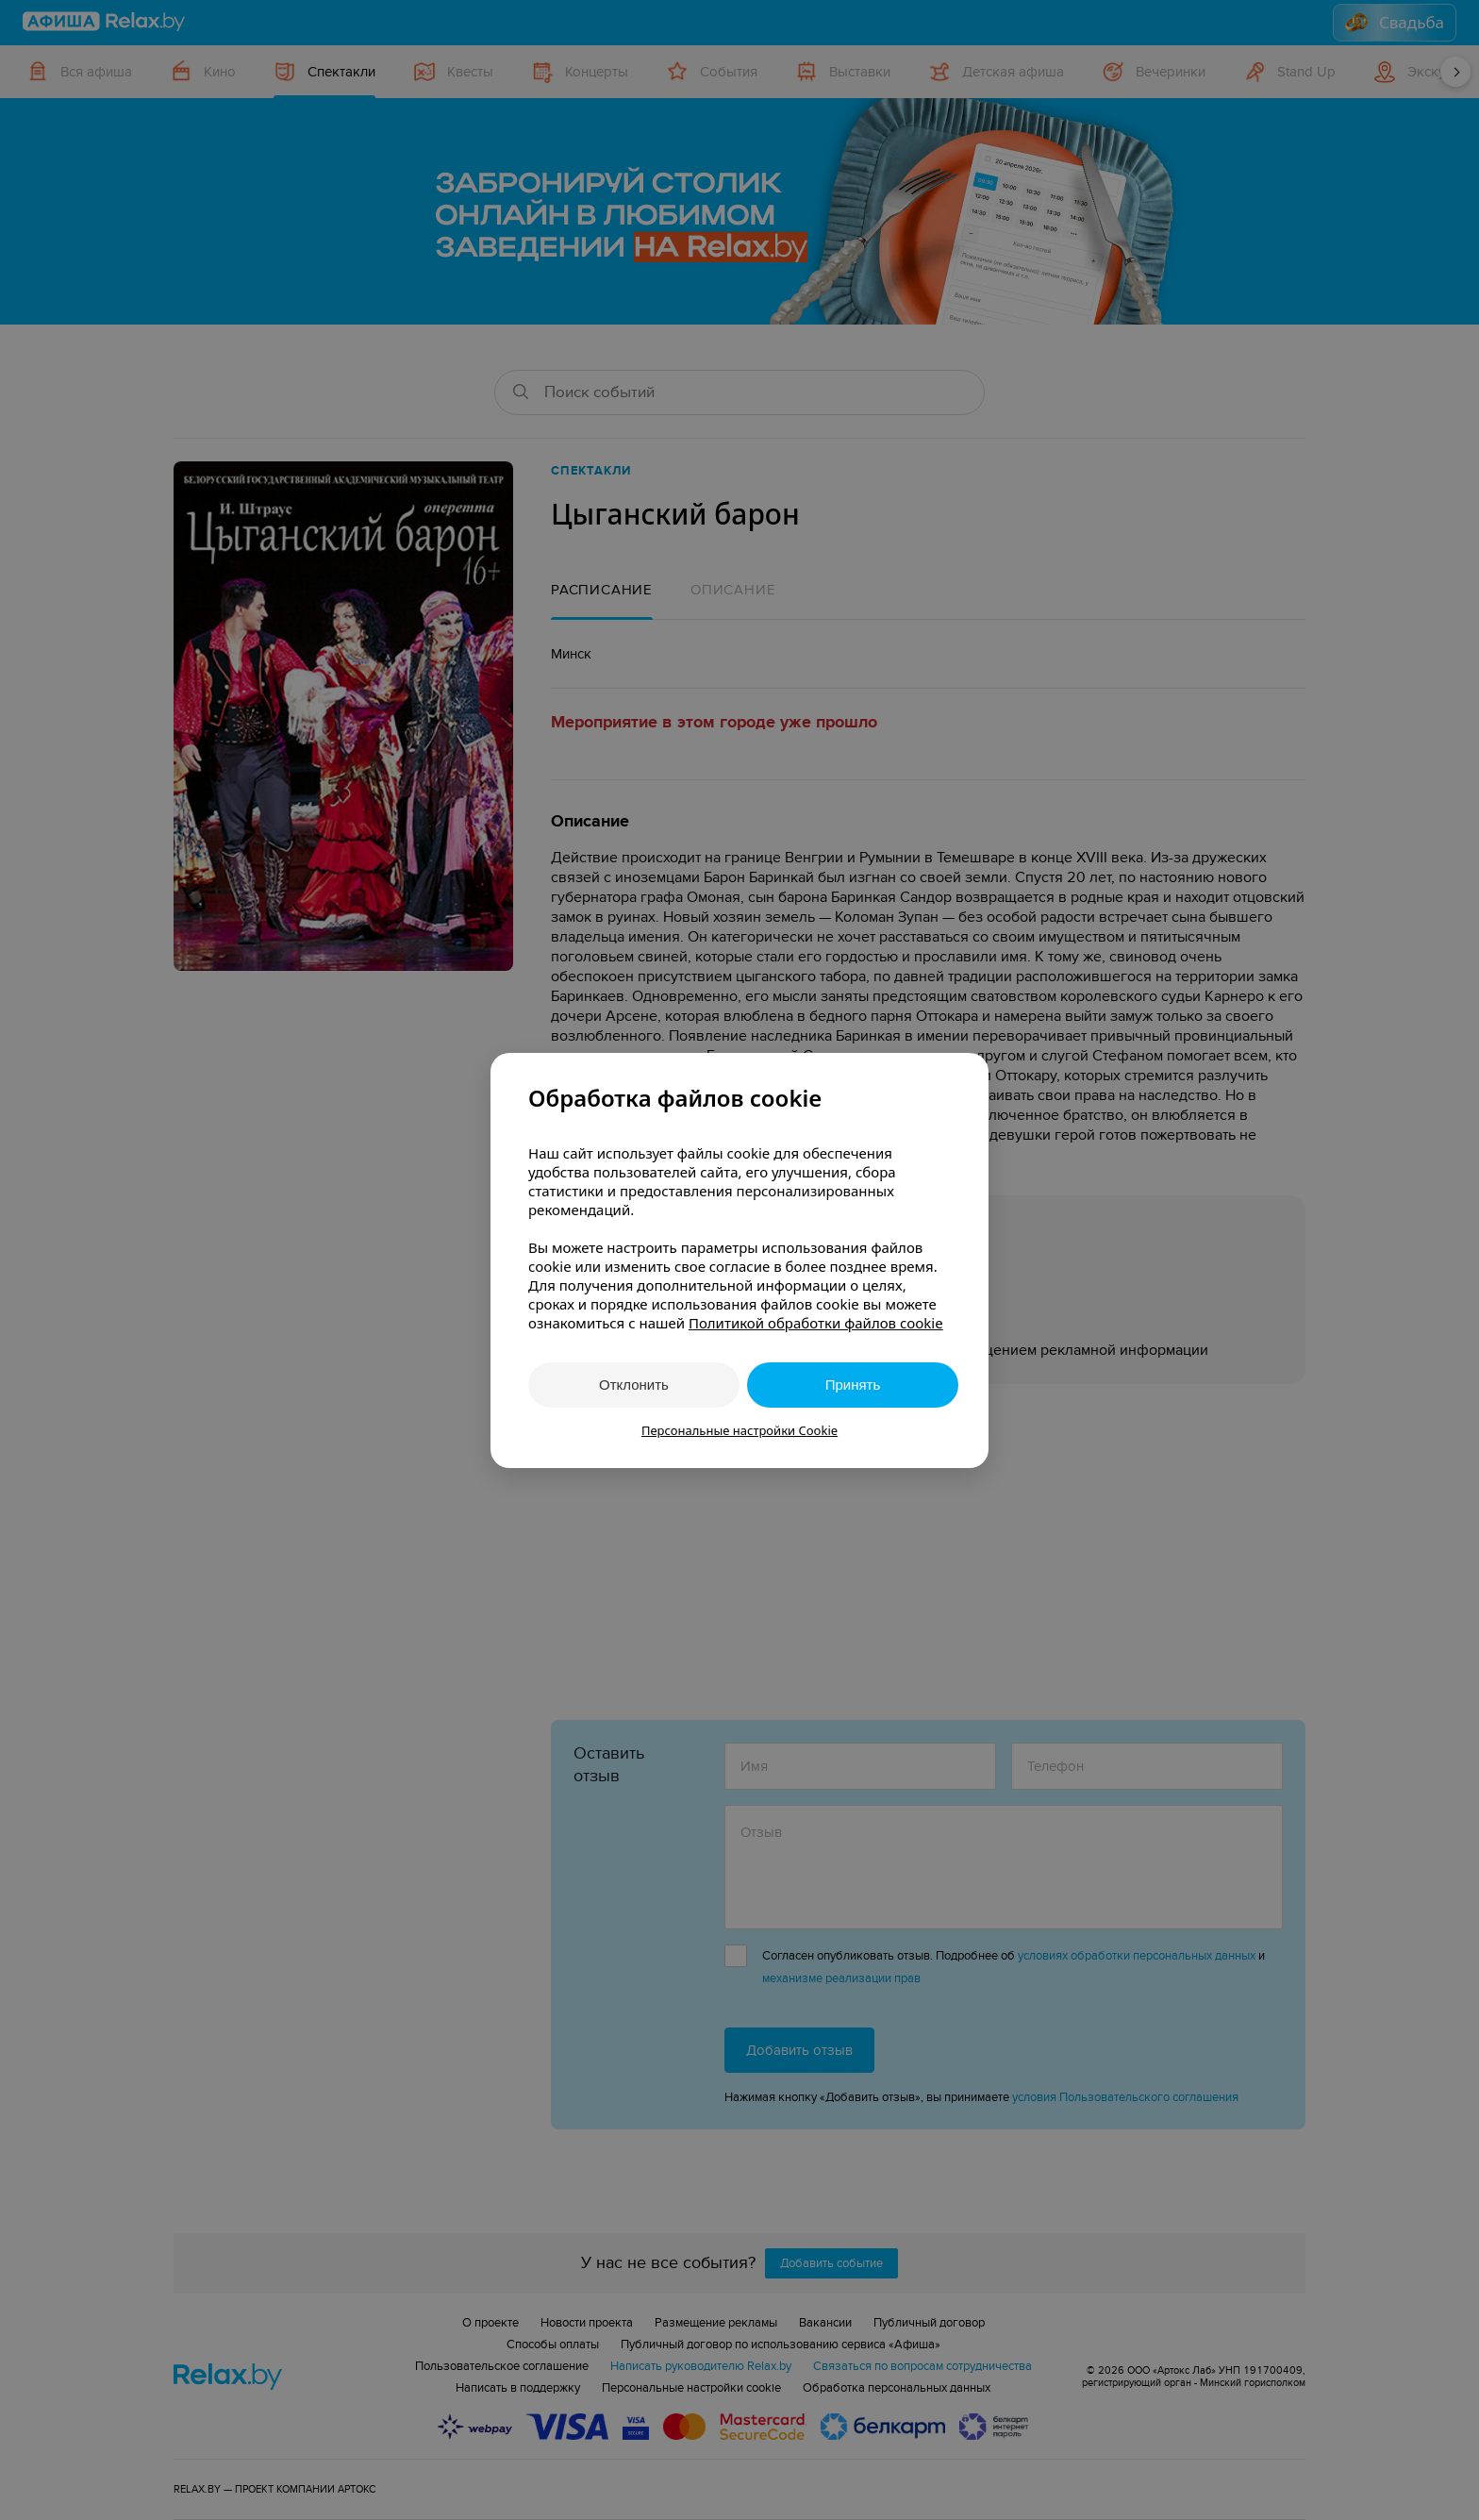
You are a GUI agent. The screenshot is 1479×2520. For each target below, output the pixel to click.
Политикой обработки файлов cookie (816, 1322)
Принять (853, 1385)
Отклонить (634, 1385)
